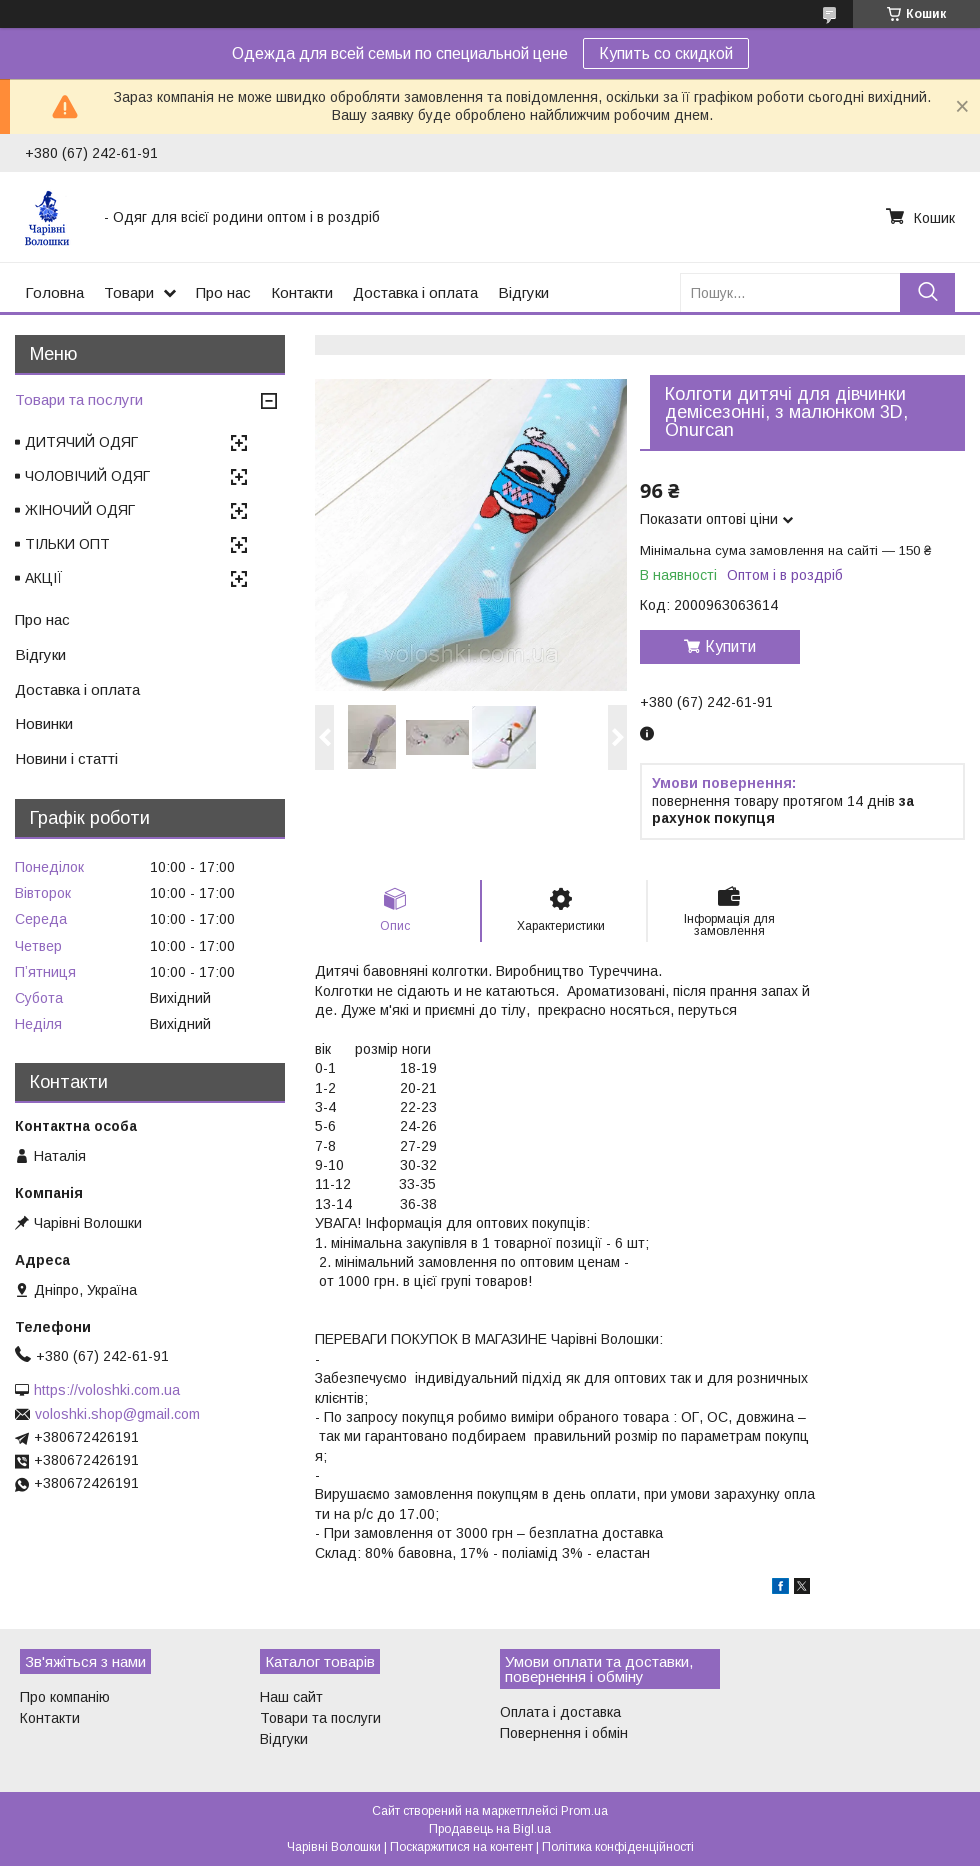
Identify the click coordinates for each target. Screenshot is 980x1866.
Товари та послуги (79, 399)
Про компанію (65, 1697)
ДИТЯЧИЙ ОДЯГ (81, 442)
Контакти (302, 292)
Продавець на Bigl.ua (490, 1829)
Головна (54, 292)
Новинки (44, 723)
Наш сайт (291, 1697)
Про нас (223, 292)
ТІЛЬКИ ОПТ (67, 544)
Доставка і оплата (415, 292)
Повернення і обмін (564, 1733)
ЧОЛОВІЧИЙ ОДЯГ (87, 476)
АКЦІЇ (44, 578)
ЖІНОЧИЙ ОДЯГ (80, 510)
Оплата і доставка (560, 1712)
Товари (129, 292)
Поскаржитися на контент (461, 1847)
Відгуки (523, 292)
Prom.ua (584, 1811)
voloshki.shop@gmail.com (117, 1414)
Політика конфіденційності (618, 1847)
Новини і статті (66, 758)
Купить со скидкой (666, 53)
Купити (730, 646)
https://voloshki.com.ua (107, 1390)
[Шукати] (927, 292)
